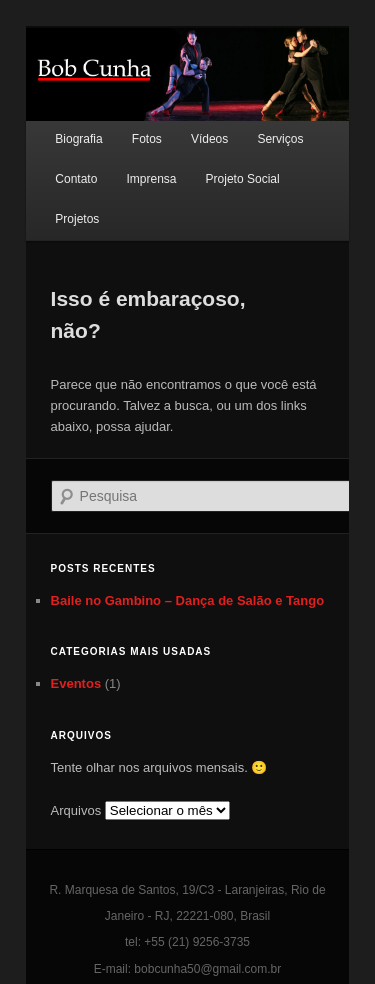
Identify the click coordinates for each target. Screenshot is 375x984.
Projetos (77, 219)
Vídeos (209, 139)
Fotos (147, 139)
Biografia (78, 139)
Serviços (280, 139)
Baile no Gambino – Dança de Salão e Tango (188, 600)
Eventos (76, 683)
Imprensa (151, 179)
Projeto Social (243, 179)
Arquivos (76, 810)
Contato (76, 179)
